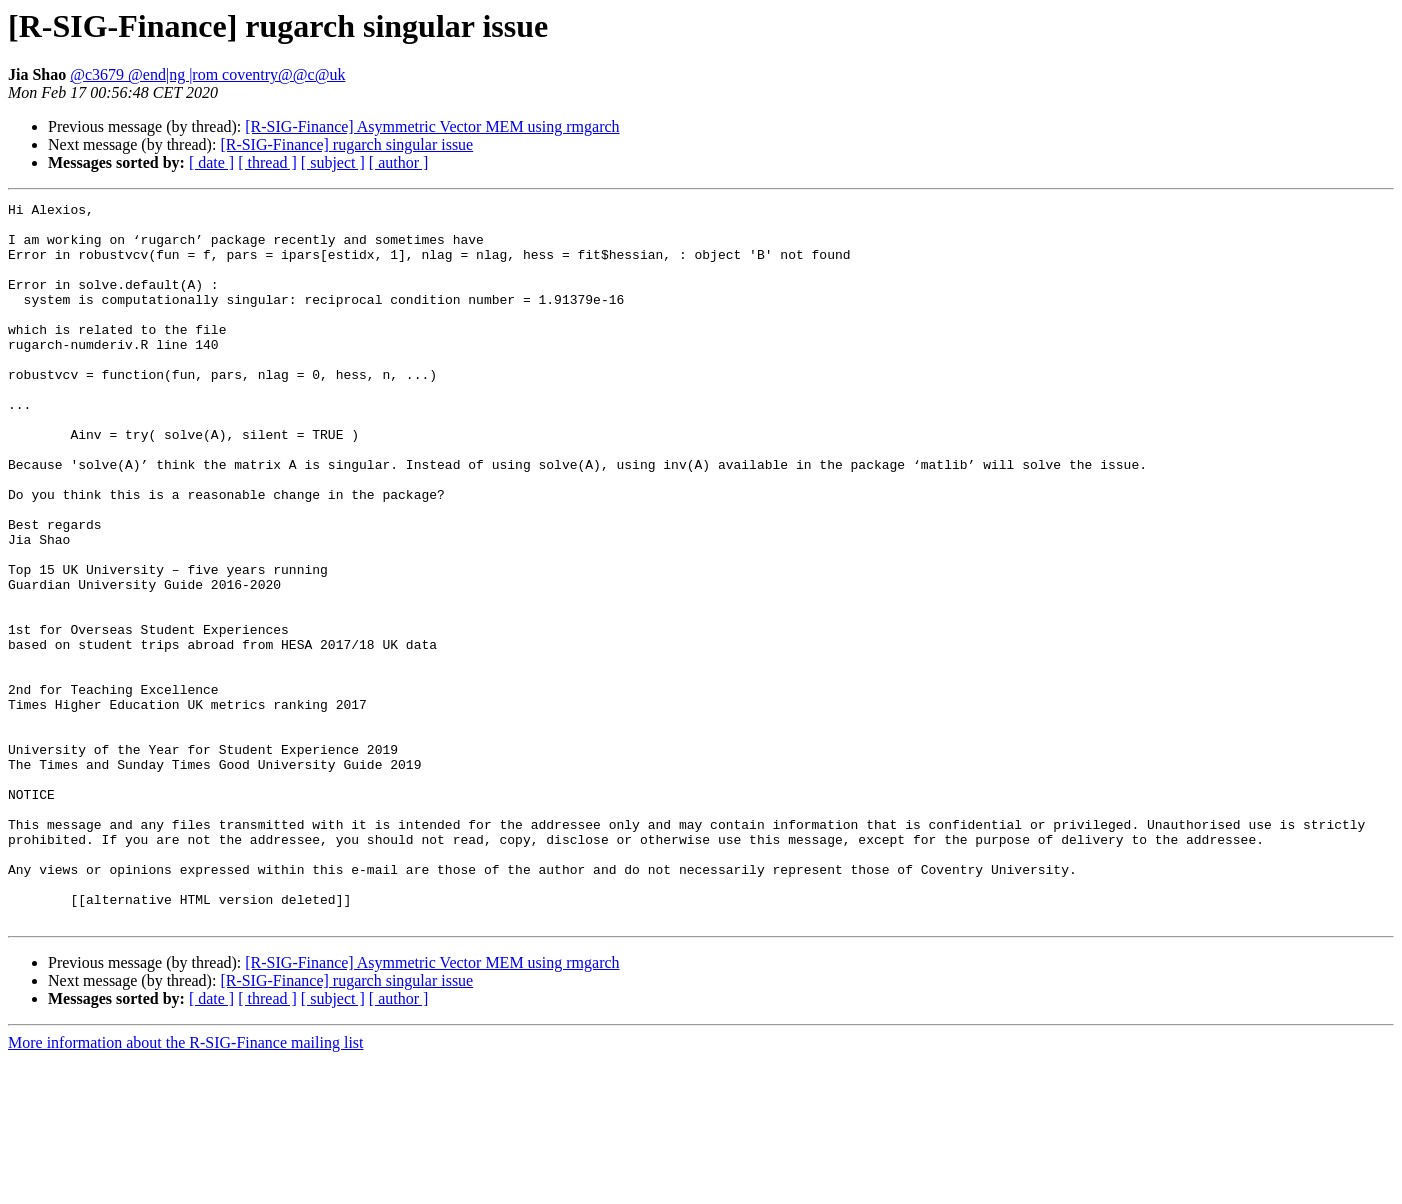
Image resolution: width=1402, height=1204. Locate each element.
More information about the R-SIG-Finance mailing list (186, 1186)
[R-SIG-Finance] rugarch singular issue (346, 144)
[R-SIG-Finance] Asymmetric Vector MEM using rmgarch (432, 126)
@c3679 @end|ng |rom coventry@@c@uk (207, 74)
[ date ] (211, 162)
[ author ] (399, 162)
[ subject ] (333, 162)
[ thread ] (267, 162)
